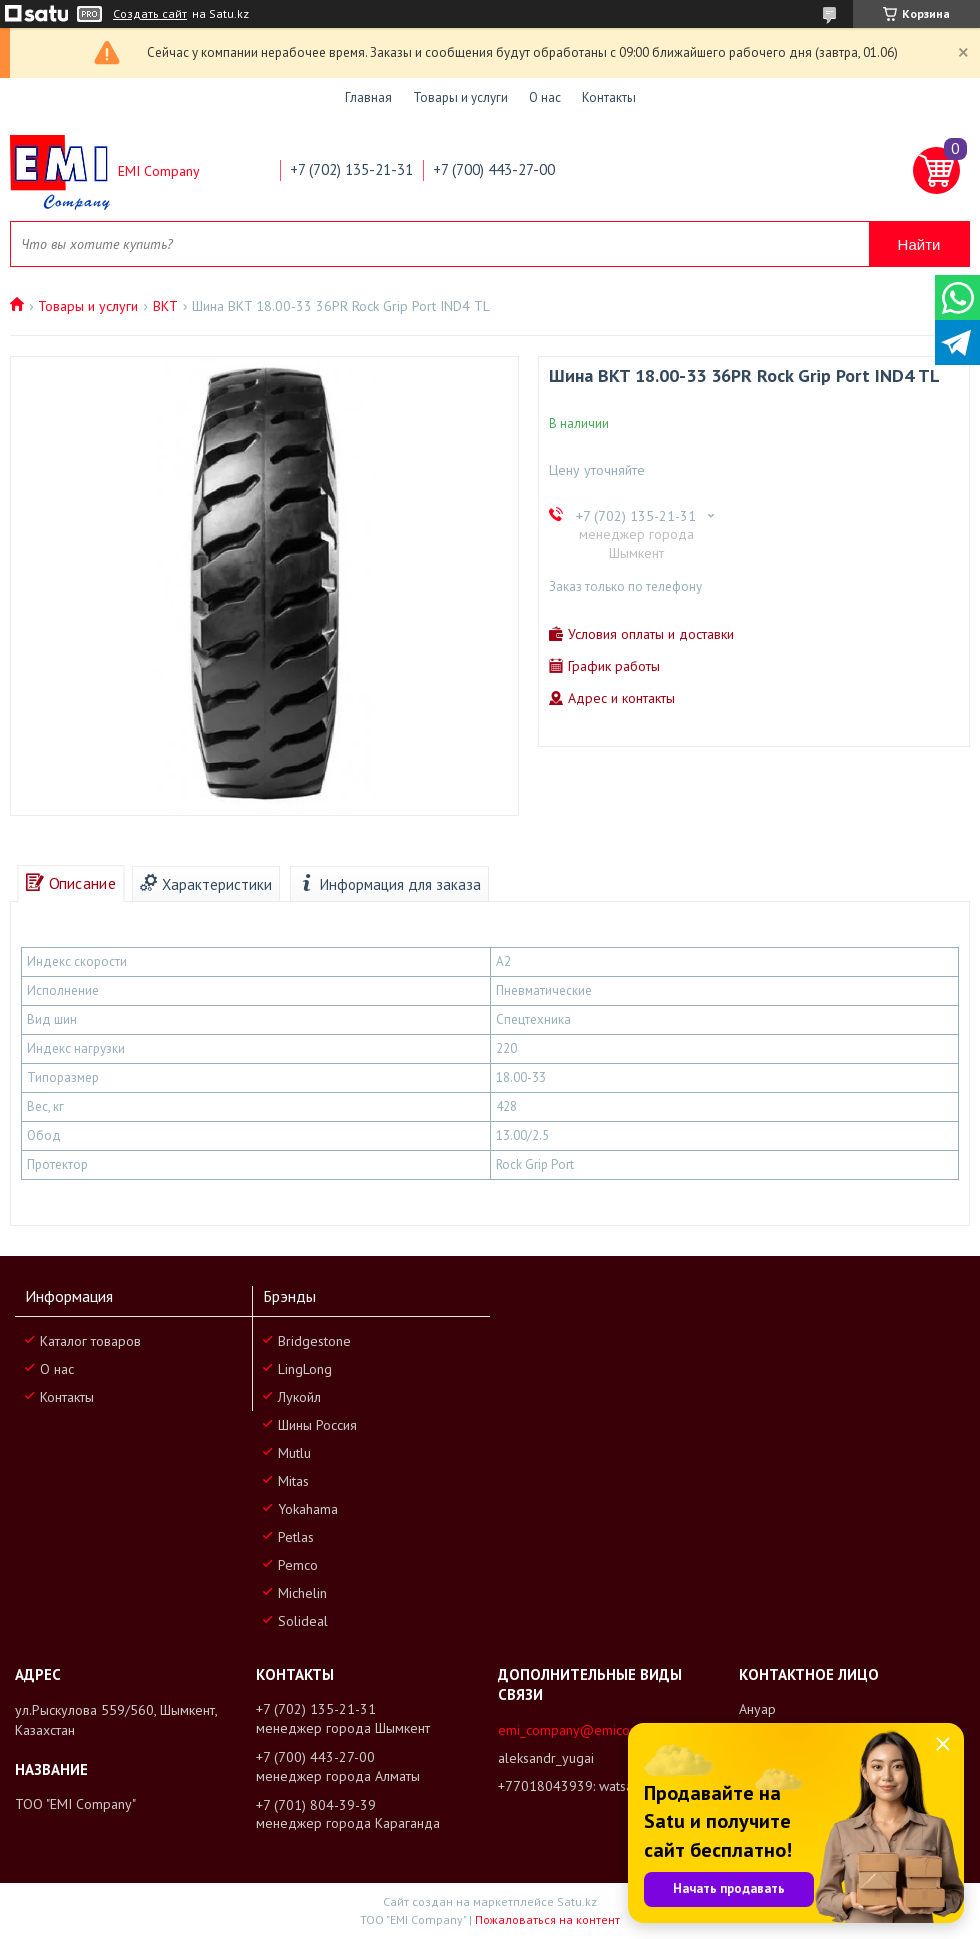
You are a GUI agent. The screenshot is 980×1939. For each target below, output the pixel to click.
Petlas (296, 1537)
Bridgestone (314, 1341)
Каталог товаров (90, 1341)
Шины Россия (317, 1425)
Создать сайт (150, 14)
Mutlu (294, 1453)
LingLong (305, 1369)
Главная (368, 97)
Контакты (609, 97)
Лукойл (299, 1397)
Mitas (293, 1481)
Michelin (302, 1593)
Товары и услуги (460, 97)
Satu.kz (577, 1901)
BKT (165, 306)
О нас (545, 97)
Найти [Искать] (919, 244)
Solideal (303, 1621)
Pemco (298, 1565)
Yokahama (308, 1509)
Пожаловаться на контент (547, 1919)
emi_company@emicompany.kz (591, 1730)
